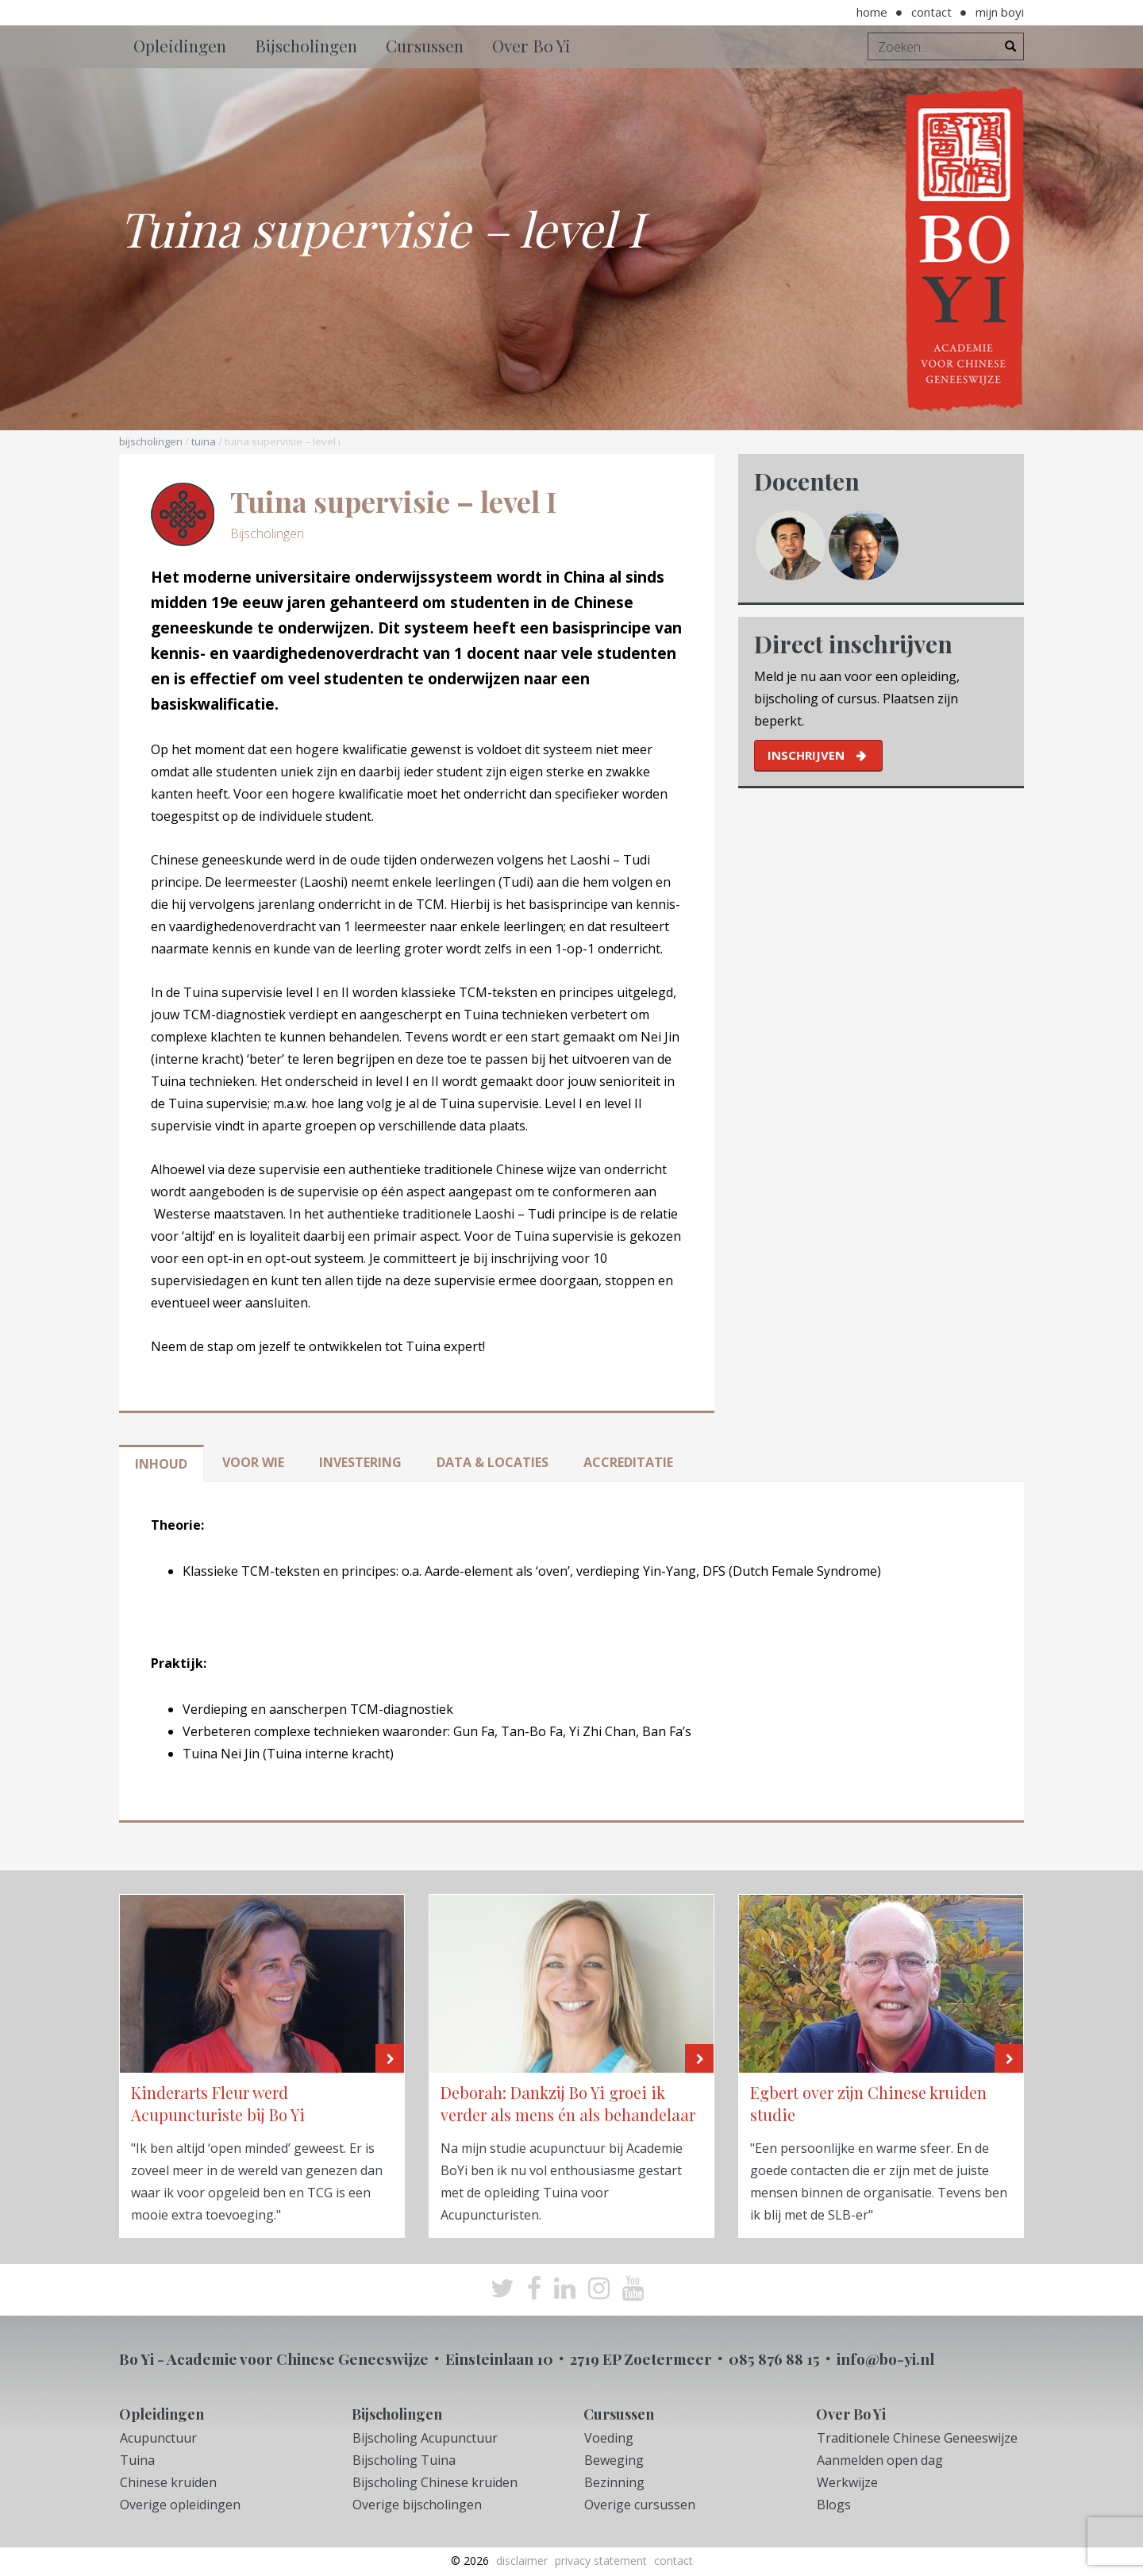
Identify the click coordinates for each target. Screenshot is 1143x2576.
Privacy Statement (601, 2560)
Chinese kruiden (168, 2482)
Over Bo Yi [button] (531, 45)
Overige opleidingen (180, 2504)
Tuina (203, 441)
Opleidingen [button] (179, 45)
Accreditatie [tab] (628, 1462)
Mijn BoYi (1000, 12)
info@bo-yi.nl (885, 2358)
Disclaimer (522, 2560)
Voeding (608, 2438)
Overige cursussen (639, 2504)
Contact (931, 12)
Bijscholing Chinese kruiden (435, 2482)
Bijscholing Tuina (404, 2460)
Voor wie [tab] (253, 1462)
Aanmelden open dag (880, 2460)
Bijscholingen (151, 441)
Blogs (834, 2504)
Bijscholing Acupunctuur (425, 2438)
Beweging (614, 2460)
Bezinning (614, 2482)
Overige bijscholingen (417, 2504)
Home (871, 12)
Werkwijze (847, 2482)
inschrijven (806, 755)
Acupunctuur (158, 2438)
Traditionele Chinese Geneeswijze (917, 2438)
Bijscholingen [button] (306, 45)
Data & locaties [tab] (492, 1462)
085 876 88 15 (774, 2358)
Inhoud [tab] (161, 1464)
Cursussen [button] (425, 45)
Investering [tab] (360, 1462)
